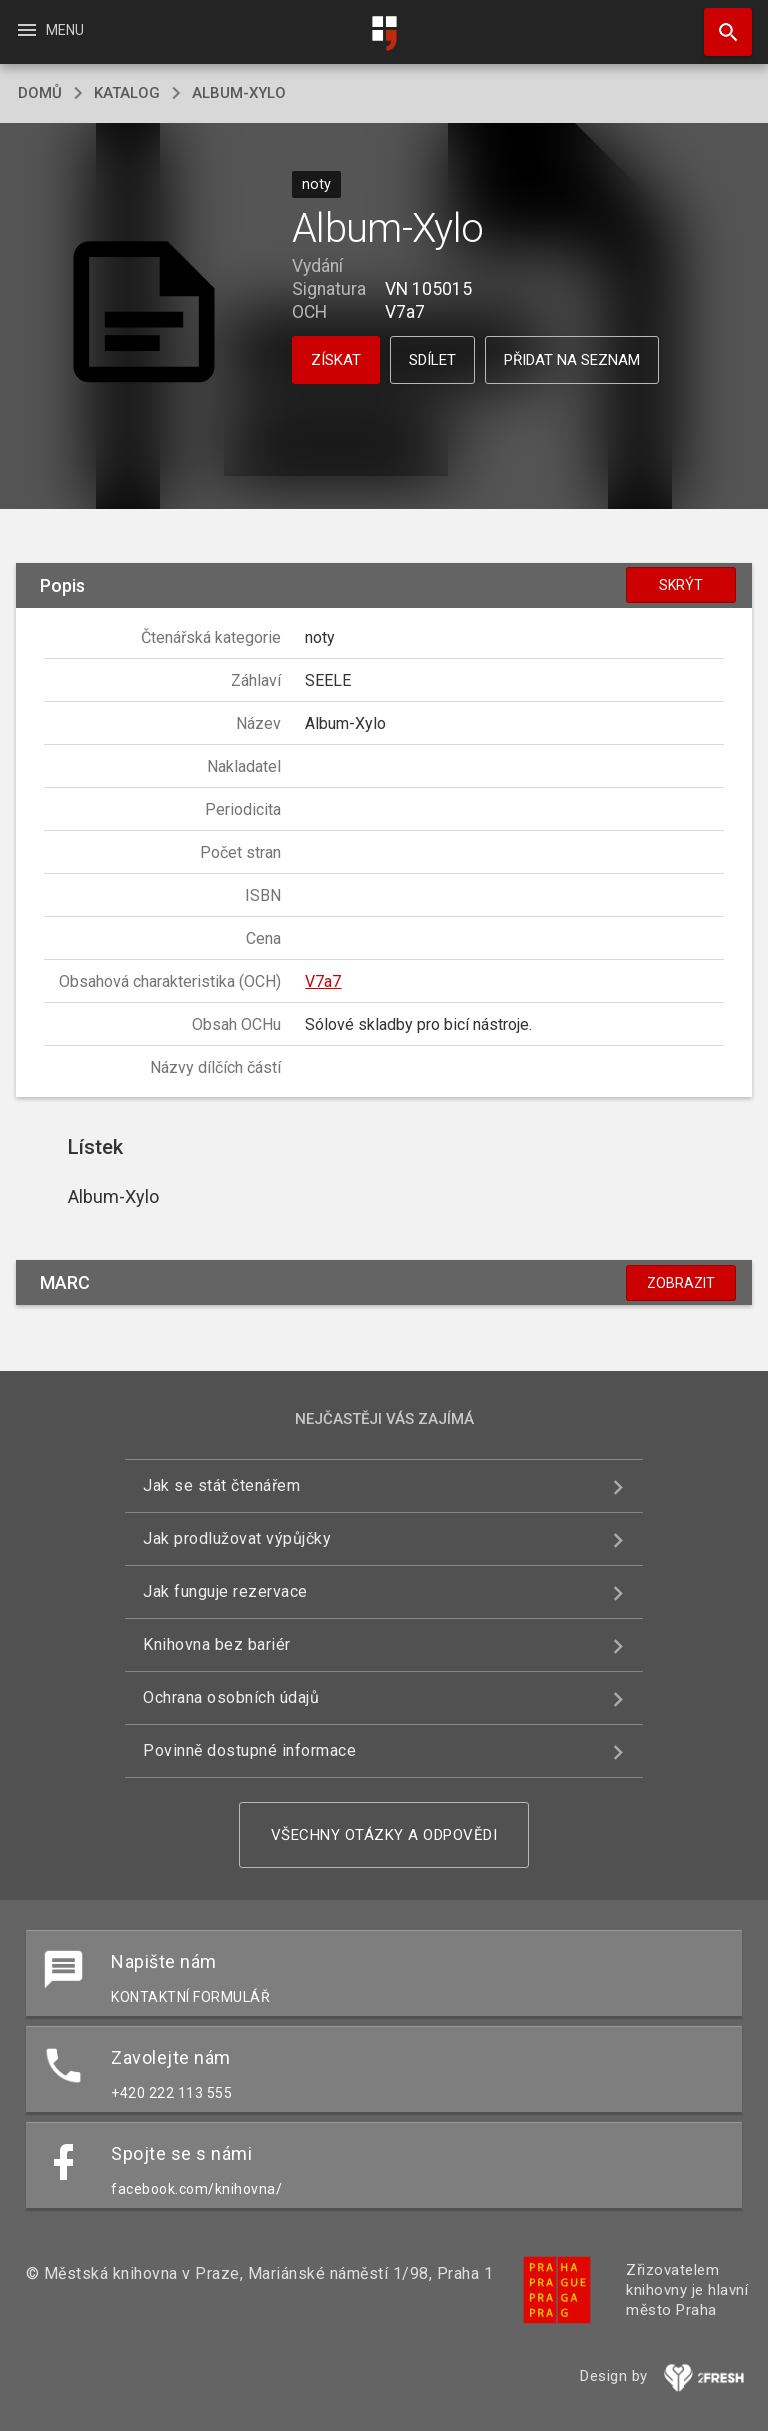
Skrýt (681, 585)
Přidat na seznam (572, 360)
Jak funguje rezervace (225, 1591)
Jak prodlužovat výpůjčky (237, 1538)
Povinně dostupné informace (249, 1750)
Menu (49, 30)
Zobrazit (681, 1283)
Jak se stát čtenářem (221, 1485)
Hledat (719, 22)
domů (40, 93)
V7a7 (323, 981)
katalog (127, 93)
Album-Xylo (239, 93)
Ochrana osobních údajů (231, 1697)
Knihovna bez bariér (217, 1644)
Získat (336, 360)
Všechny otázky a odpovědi (384, 1835)
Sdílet (432, 360)
